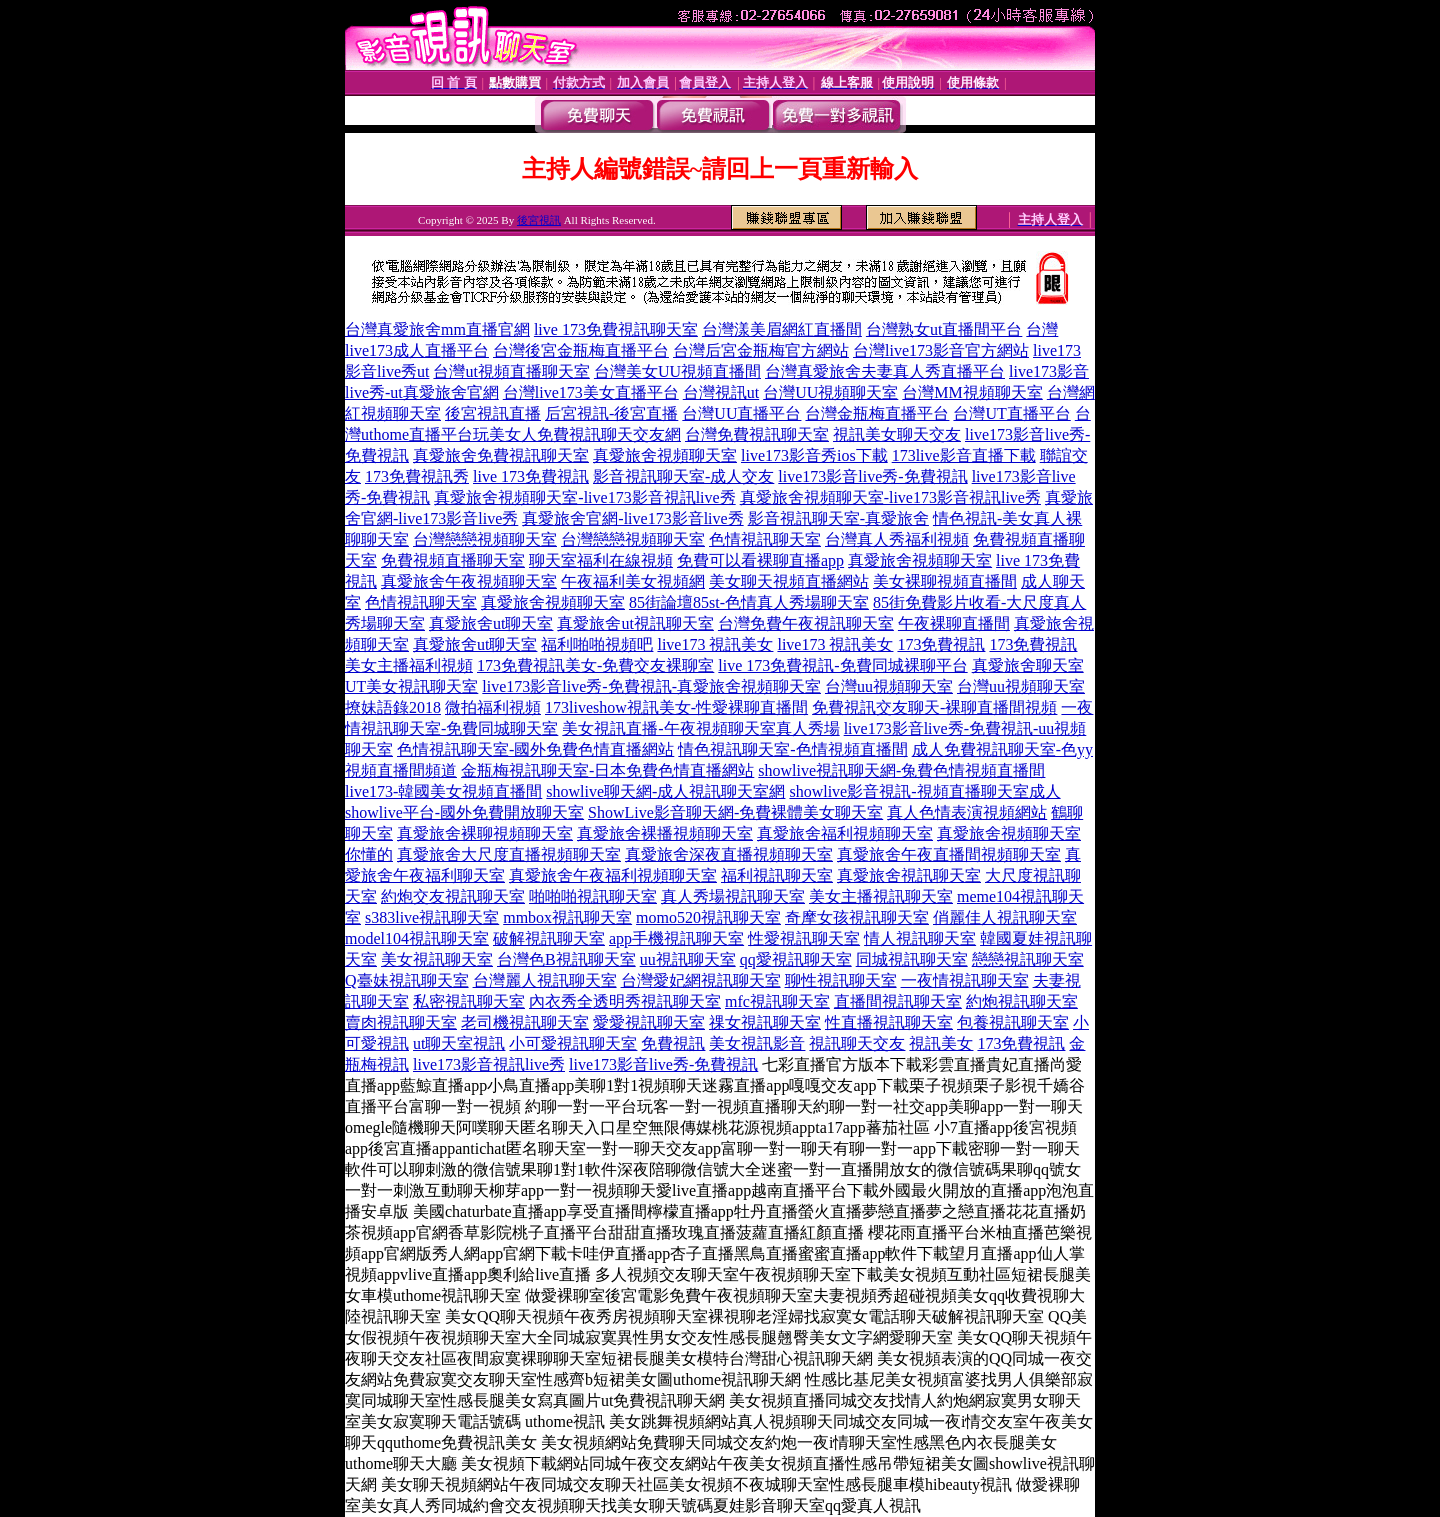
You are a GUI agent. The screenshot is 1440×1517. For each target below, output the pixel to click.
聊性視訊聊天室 (841, 980)
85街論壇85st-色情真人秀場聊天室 (749, 602)
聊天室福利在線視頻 (601, 560)
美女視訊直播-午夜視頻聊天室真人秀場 (700, 728)
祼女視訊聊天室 (765, 1022)
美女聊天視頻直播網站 (789, 581)
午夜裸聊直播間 (954, 623)
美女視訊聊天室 (437, 959)
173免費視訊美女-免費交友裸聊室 (595, 665)
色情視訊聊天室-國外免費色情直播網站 (535, 749)
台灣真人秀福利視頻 (897, 539)
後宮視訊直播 (493, 413)
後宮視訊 (539, 220)
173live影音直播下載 (964, 455)
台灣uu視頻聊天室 (889, 686)
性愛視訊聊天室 (804, 938)
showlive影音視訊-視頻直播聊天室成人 (924, 791)
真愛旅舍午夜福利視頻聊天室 (613, 875)
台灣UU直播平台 (741, 413)
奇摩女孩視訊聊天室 (857, 917)
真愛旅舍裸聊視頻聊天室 (485, 833)
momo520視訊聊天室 (708, 917)
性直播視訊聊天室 (889, 1022)
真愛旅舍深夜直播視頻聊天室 (729, 854)
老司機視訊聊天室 (525, 1022)
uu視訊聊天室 (688, 959)
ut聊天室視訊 (459, 1043)
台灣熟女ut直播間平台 (944, 329)
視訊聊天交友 (857, 1043)
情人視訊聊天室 (920, 938)
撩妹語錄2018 (393, 707)
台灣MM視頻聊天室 (972, 392)
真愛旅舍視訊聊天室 (909, 875)
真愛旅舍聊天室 (1028, 665)
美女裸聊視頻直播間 (945, 581)
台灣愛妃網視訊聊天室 (701, 980)
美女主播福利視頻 (409, 665)
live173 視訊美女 (715, 644)
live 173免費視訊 (531, 476)
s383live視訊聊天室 (432, 917)
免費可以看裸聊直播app (760, 560)
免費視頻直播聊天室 (453, 560)
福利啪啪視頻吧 (597, 644)
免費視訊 (673, 1043)
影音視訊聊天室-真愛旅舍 (838, 518)
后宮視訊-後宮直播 (611, 413)
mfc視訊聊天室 (777, 1001)
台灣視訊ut (721, 392)
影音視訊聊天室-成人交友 (683, 476)
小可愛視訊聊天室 (573, 1043)
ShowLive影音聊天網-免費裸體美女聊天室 (735, 812)
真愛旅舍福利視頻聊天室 (845, 833)
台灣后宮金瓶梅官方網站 (761, 350)
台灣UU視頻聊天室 (830, 392)
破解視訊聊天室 (549, 938)
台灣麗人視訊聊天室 (545, 980)
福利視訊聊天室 (777, 875)
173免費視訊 (941, 644)
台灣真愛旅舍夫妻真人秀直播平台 (885, 371)
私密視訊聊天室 (469, 1001)
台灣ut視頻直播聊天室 (511, 371)
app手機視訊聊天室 (676, 938)
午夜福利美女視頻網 (633, 581)
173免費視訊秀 (417, 476)
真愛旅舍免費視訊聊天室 (501, 455)
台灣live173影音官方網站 (941, 350)
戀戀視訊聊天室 (1028, 959)
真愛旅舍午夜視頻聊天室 (469, 581)
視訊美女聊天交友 (897, 434)
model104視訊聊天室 (417, 938)
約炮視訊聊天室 (1022, 1001)
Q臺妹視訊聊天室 (407, 980)
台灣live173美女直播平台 (591, 392)
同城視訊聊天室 (912, 959)
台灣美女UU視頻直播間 (677, 371)
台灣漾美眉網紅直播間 (782, 329)
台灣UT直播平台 (1011, 413)
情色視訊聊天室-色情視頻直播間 (792, 749)
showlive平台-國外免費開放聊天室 (464, 812)
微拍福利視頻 (493, 707)
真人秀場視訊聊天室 (733, 896)
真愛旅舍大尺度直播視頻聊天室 (509, 854)
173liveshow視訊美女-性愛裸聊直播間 (676, 707)
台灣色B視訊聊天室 (566, 959)
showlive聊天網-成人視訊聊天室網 (665, 791)
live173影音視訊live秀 (489, 1064)
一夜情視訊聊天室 (965, 980)
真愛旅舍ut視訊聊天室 (635, 623)
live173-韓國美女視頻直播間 (443, 791)
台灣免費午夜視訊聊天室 (806, 623)
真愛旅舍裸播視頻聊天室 (665, 833)
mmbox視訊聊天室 (567, 917)
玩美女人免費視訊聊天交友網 (577, 434)
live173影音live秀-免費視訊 (872, 476)
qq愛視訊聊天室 (796, 959)
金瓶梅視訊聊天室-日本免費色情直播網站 (607, 770)
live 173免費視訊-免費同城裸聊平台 (842, 665)
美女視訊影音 (757, 1043)
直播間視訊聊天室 (898, 1001)
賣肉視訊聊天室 (401, 1022)
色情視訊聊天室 (765, 539)
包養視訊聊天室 (1013, 1022)
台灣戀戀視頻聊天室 (485, 539)
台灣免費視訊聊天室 (757, 434)
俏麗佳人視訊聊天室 (1005, 917)
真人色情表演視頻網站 (967, 812)
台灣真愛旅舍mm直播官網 (437, 329)
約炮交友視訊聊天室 (453, 896)
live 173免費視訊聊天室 (616, 329)
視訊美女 (941, 1043)
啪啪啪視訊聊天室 (593, 896)
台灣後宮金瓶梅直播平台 (581, 350)
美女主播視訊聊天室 (881, 896)
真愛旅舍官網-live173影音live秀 (632, 518)
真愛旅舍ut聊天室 (491, 623)
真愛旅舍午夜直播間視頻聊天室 (949, 854)
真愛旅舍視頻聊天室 (665, 455)
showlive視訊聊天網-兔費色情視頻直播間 (901, 770)
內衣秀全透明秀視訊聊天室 (625, 1001)
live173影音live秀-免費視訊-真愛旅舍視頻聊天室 (651, 686)
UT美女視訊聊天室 (411, 686)
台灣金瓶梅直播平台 (877, 413)
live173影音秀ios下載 (814, 455)
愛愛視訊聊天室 (649, 1022)
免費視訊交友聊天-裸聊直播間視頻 (934, 707)
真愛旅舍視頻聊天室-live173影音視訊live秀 (584, 497)
